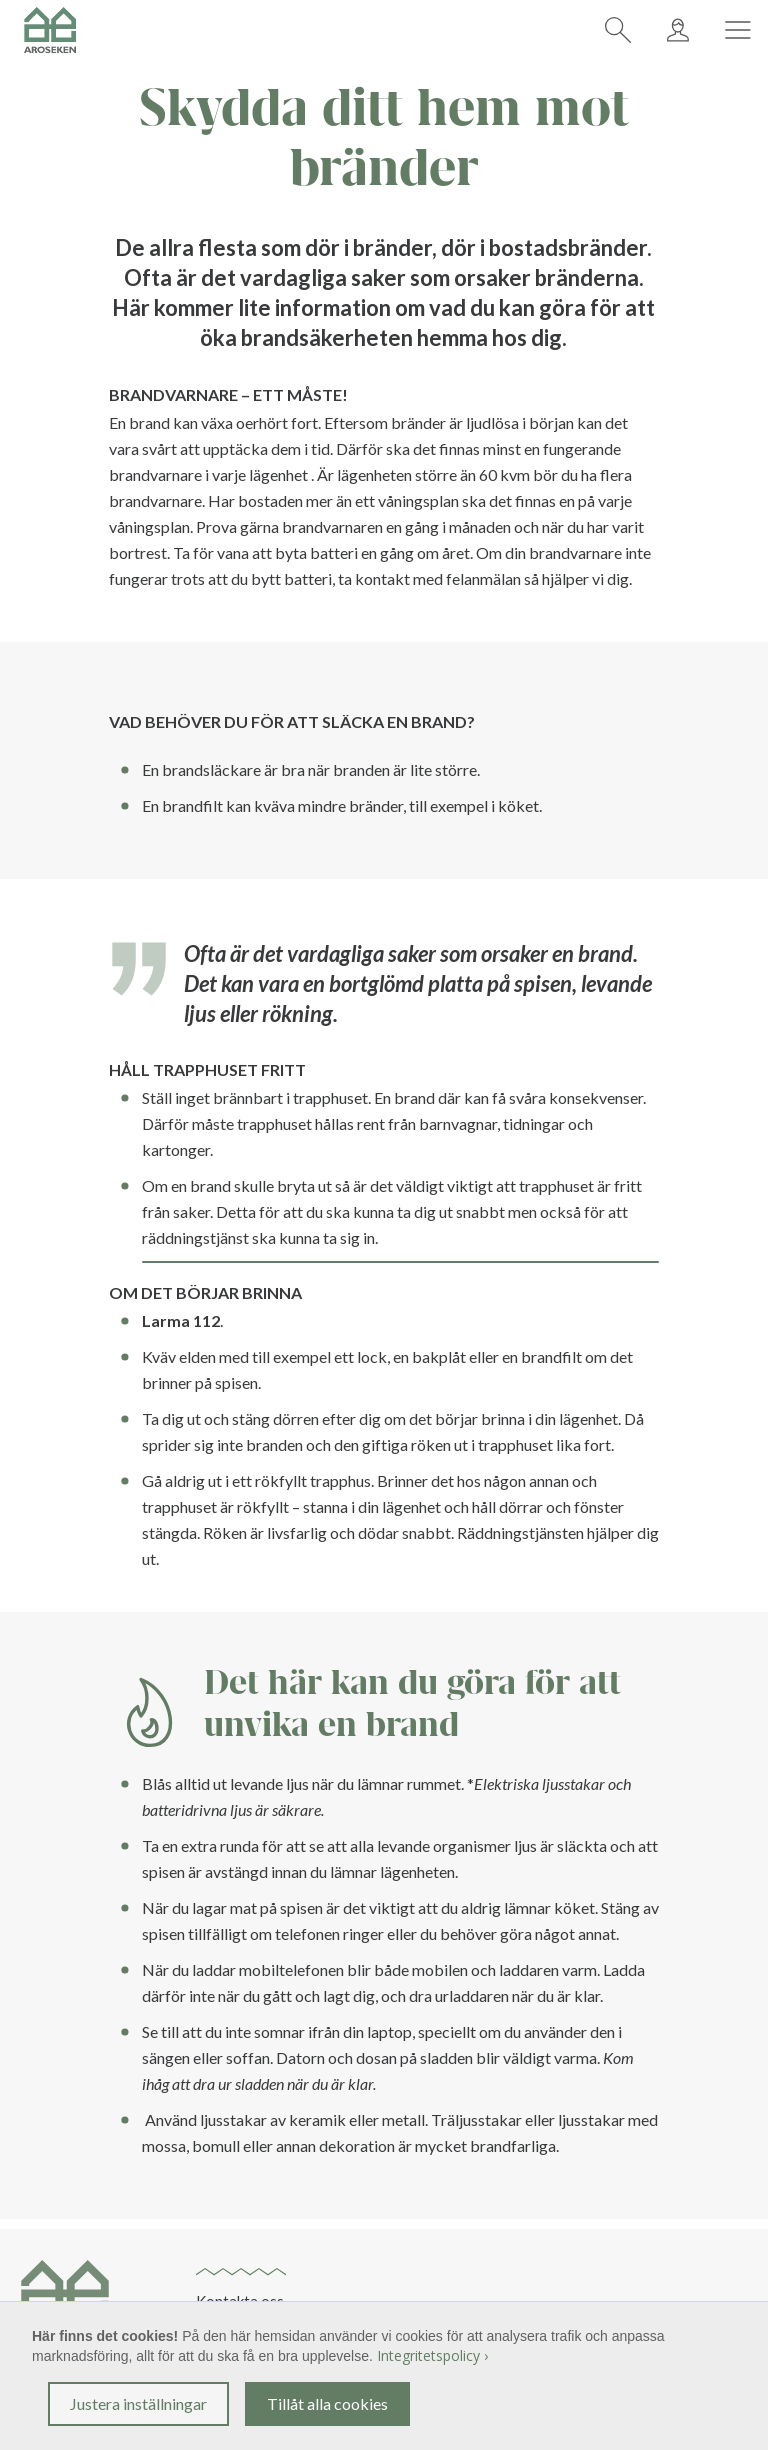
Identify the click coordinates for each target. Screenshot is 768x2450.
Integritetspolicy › (432, 2355)
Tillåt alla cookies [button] (327, 2403)
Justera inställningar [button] (138, 2403)
